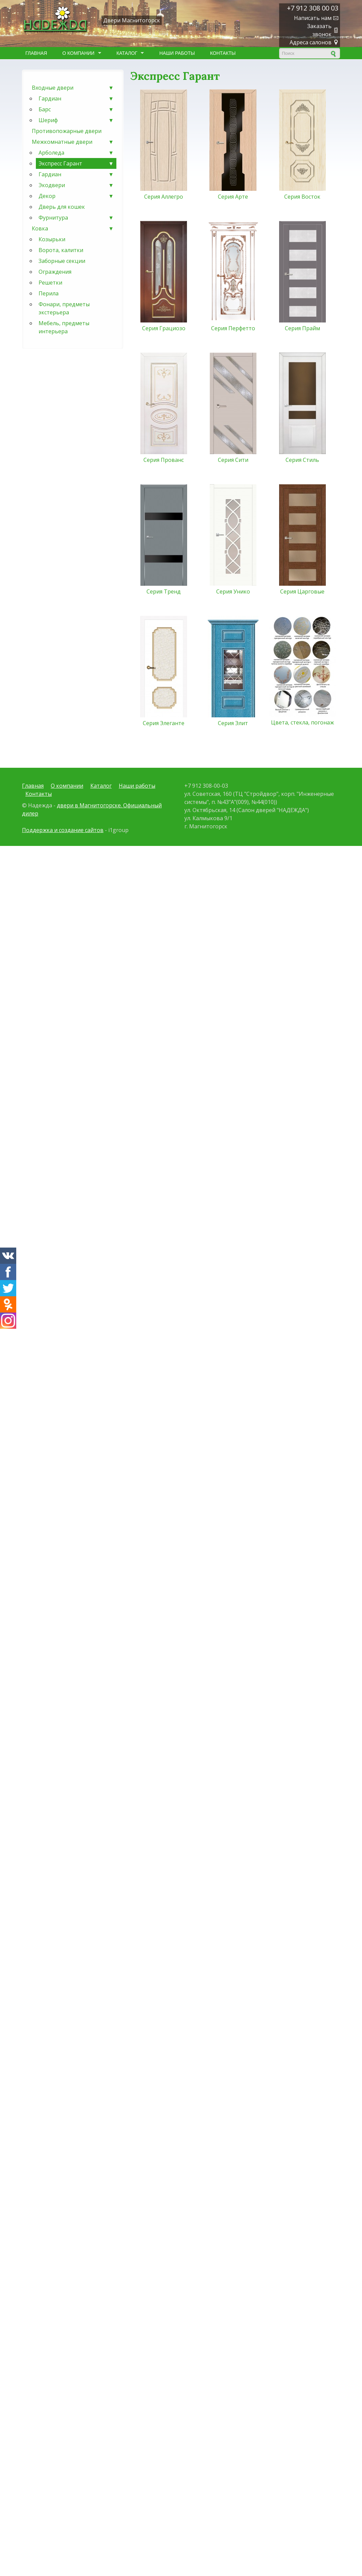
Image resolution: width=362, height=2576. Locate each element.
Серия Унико (233, 591)
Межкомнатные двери (73, 142)
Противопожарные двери (66, 131)
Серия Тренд (163, 591)
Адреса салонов (311, 42)
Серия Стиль (302, 460)
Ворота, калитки (61, 250)
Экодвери (76, 185)
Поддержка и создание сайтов (63, 830)
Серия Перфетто (233, 328)
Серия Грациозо (163, 328)
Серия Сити (233, 460)
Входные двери (73, 88)
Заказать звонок (319, 30)
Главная (36, 53)
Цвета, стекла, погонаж (302, 722)
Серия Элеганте (163, 723)
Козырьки (52, 239)
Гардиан (76, 98)
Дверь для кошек (62, 206)
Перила (49, 293)
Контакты (223, 53)
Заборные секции (62, 261)
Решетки (50, 282)
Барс (76, 109)
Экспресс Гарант (76, 163)
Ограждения (55, 271)
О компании (80, 53)
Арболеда (76, 153)
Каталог (128, 53)
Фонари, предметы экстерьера (64, 308)
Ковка (73, 228)
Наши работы (177, 53)
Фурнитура (76, 218)
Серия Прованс (163, 460)
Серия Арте (233, 196)
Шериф (76, 120)
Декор (76, 196)
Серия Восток (302, 196)
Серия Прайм (302, 328)
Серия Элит (233, 723)
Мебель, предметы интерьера (64, 327)
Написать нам (313, 18)
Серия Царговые (302, 591)
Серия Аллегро (163, 196)
